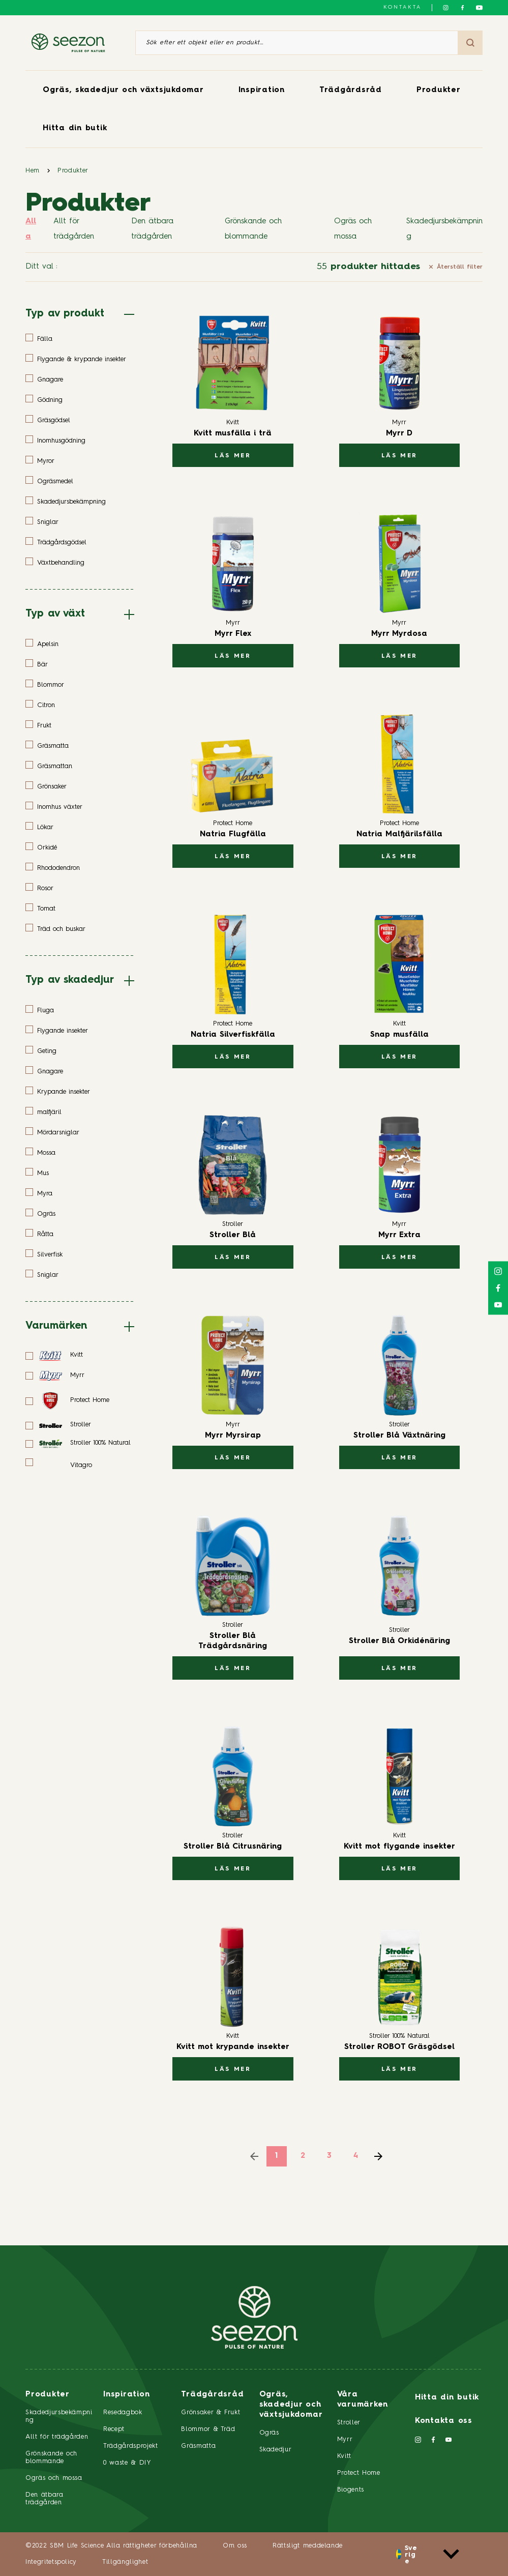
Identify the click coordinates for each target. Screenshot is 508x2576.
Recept (114, 2429)
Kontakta (402, 7)
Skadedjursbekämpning (444, 229)
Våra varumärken (363, 2400)
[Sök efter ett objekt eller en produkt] (296, 43)
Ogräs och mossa (353, 229)
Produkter (438, 90)
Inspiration (261, 90)
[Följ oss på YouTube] (479, 7)
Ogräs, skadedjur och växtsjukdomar (123, 90)
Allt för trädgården (73, 229)
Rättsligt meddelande (308, 2545)
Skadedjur (275, 2449)
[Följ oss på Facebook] (462, 7)
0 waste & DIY (127, 2463)
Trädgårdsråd (350, 90)
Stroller (349, 2422)
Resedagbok (122, 2412)
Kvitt (344, 2456)
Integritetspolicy (51, 2562)
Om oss (235, 2545)
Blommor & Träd (208, 2429)
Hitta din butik (75, 128)
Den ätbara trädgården (152, 229)
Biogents (350, 2489)
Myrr (345, 2439)
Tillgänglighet (125, 2562)
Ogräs (269, 2432)
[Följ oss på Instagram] (445, 7)
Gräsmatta (198, 2446)
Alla (30, 229)
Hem (32, 170)
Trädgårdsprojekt (130, 2446)
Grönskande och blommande (253, 229)
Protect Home (358, 2473)
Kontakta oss (443, 2421)
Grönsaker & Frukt (210, 2412)
